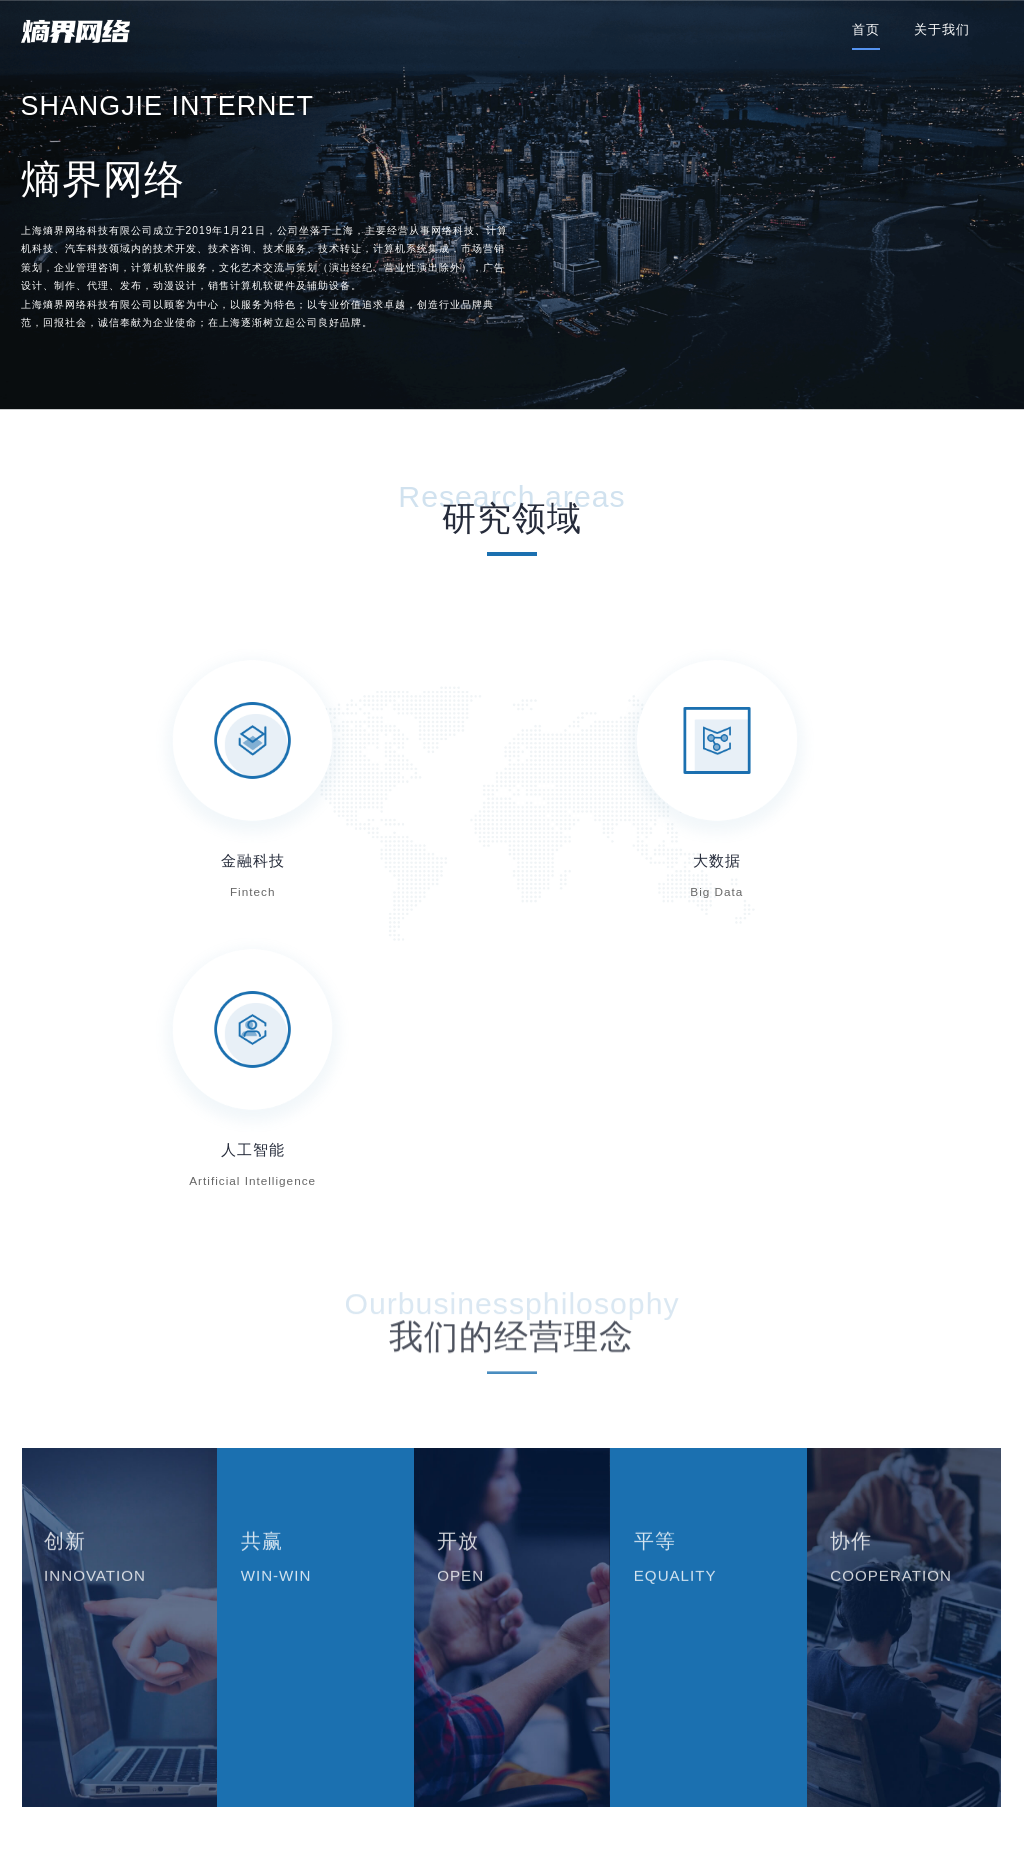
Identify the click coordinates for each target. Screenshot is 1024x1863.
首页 (866, 29)
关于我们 (942, 29)
